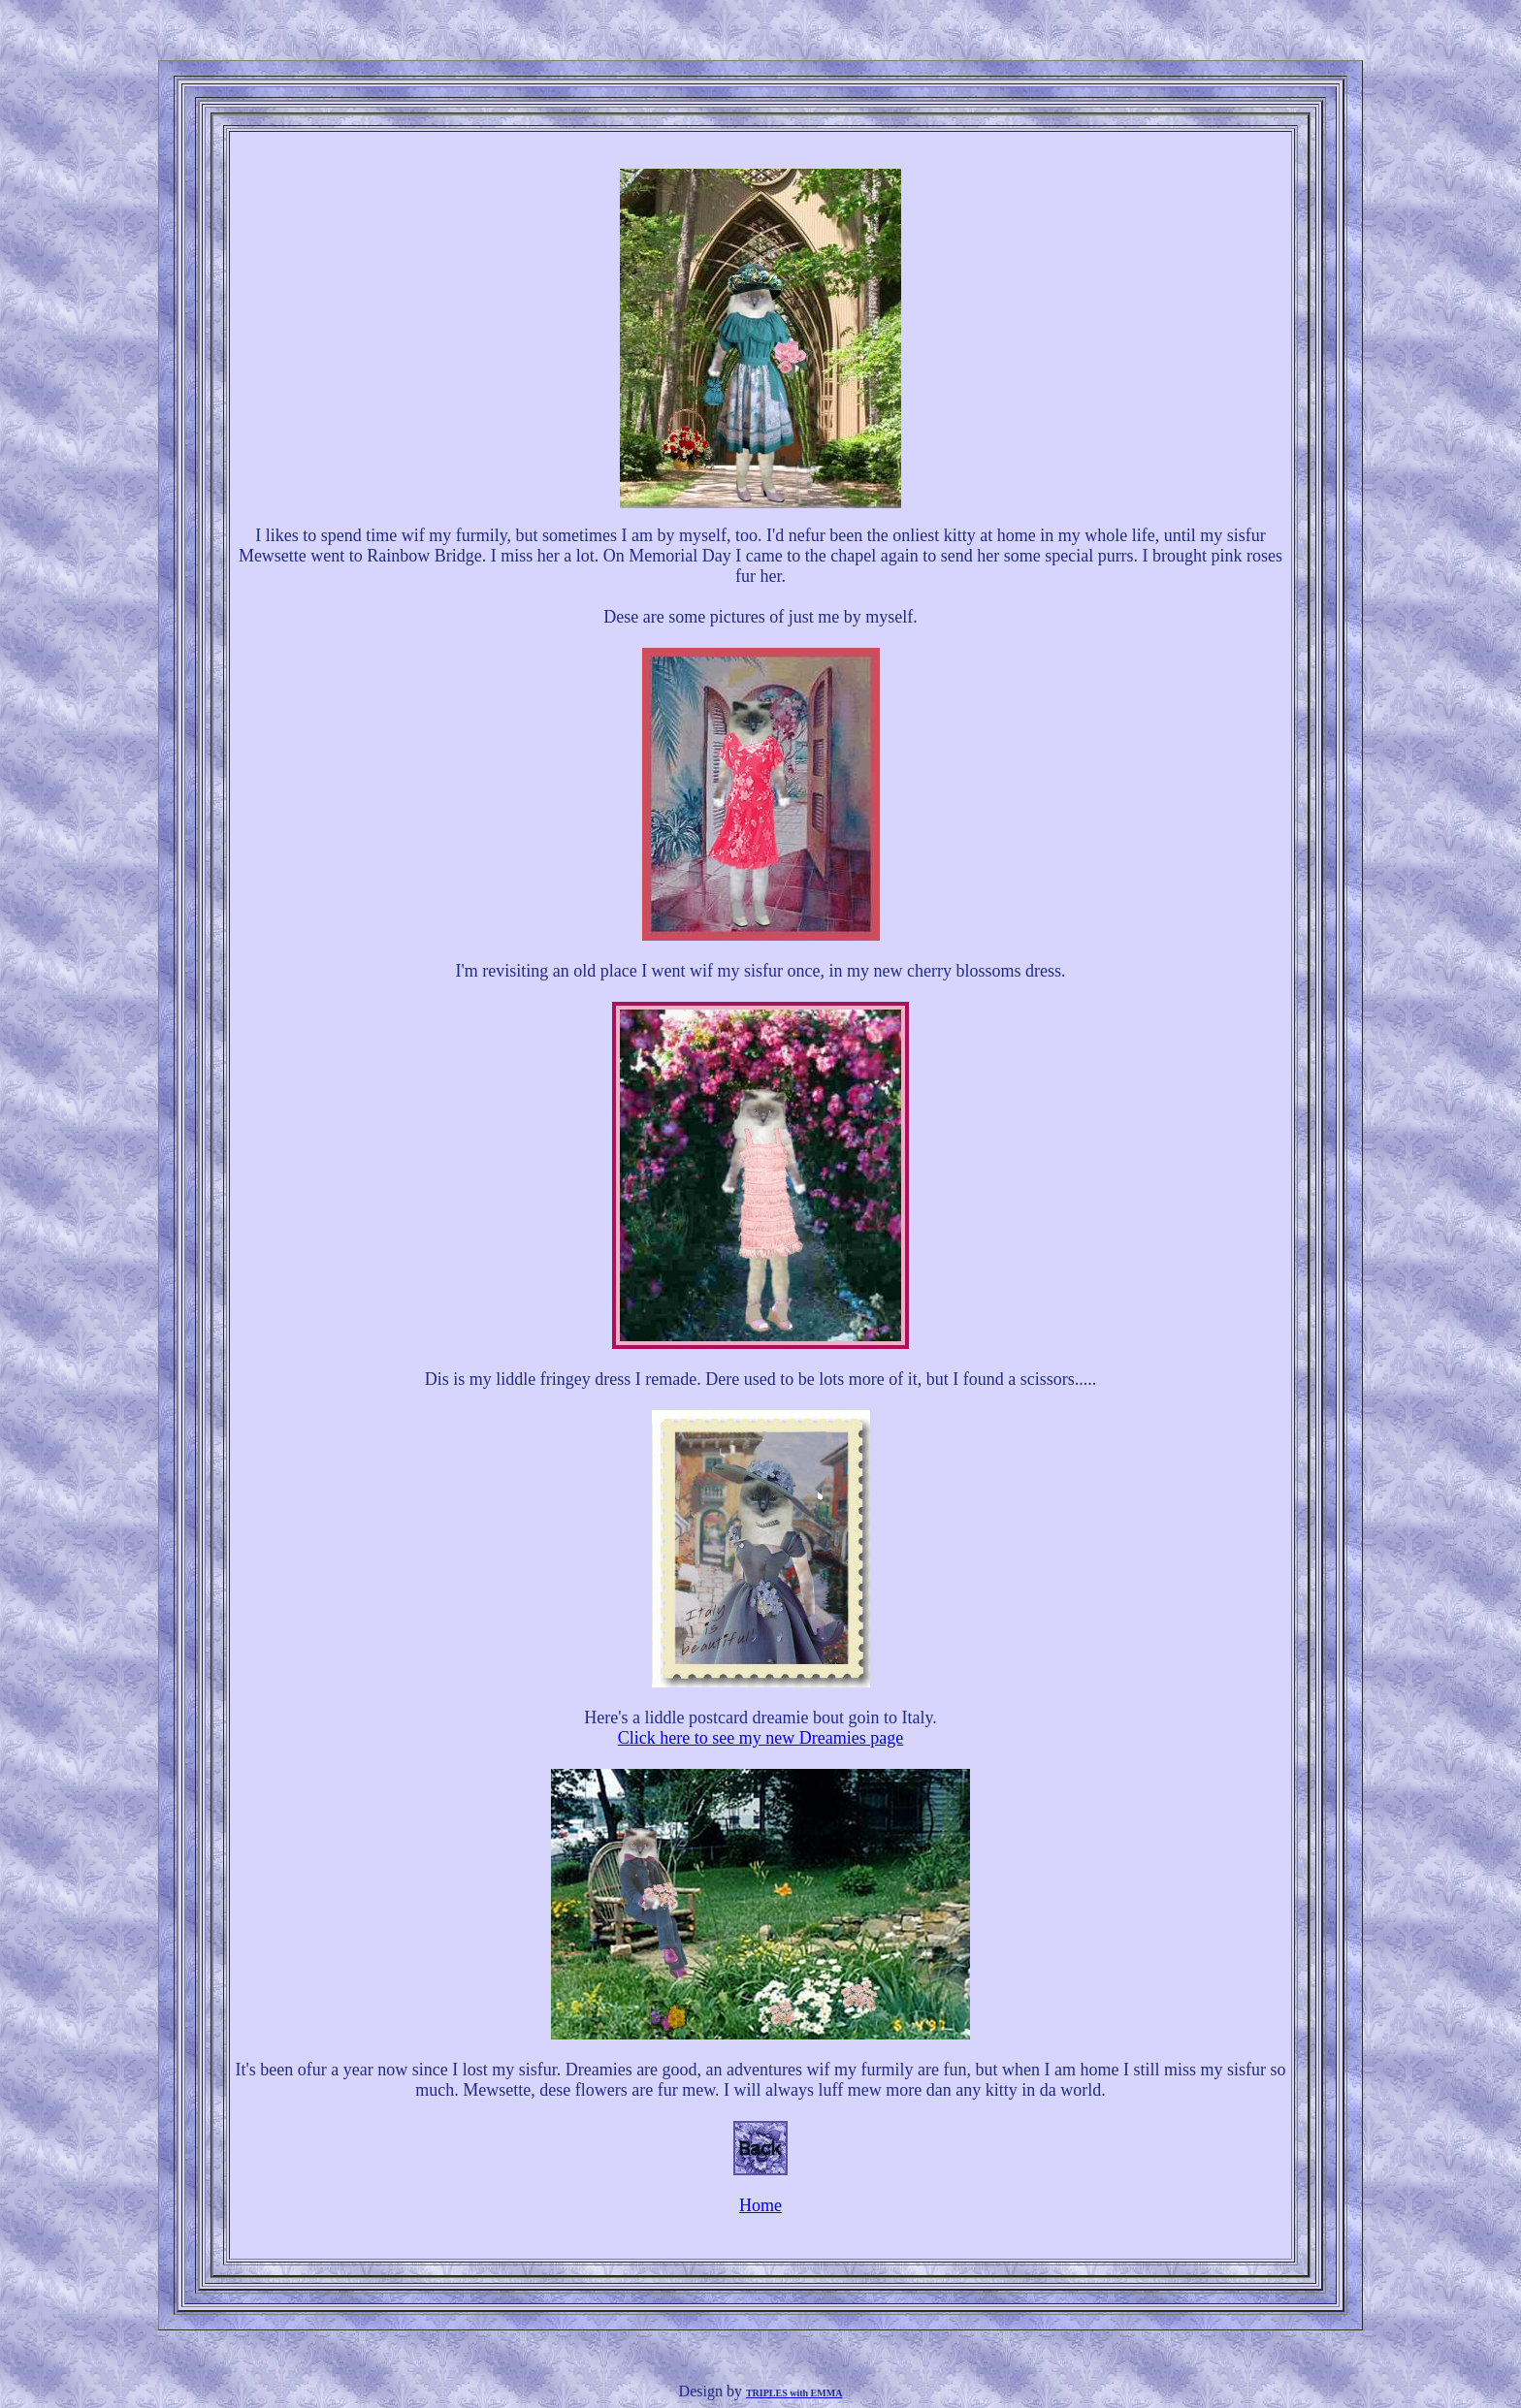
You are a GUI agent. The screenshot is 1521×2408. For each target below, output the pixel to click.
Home (760, 2205)
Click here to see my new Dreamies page (760, 1738)
